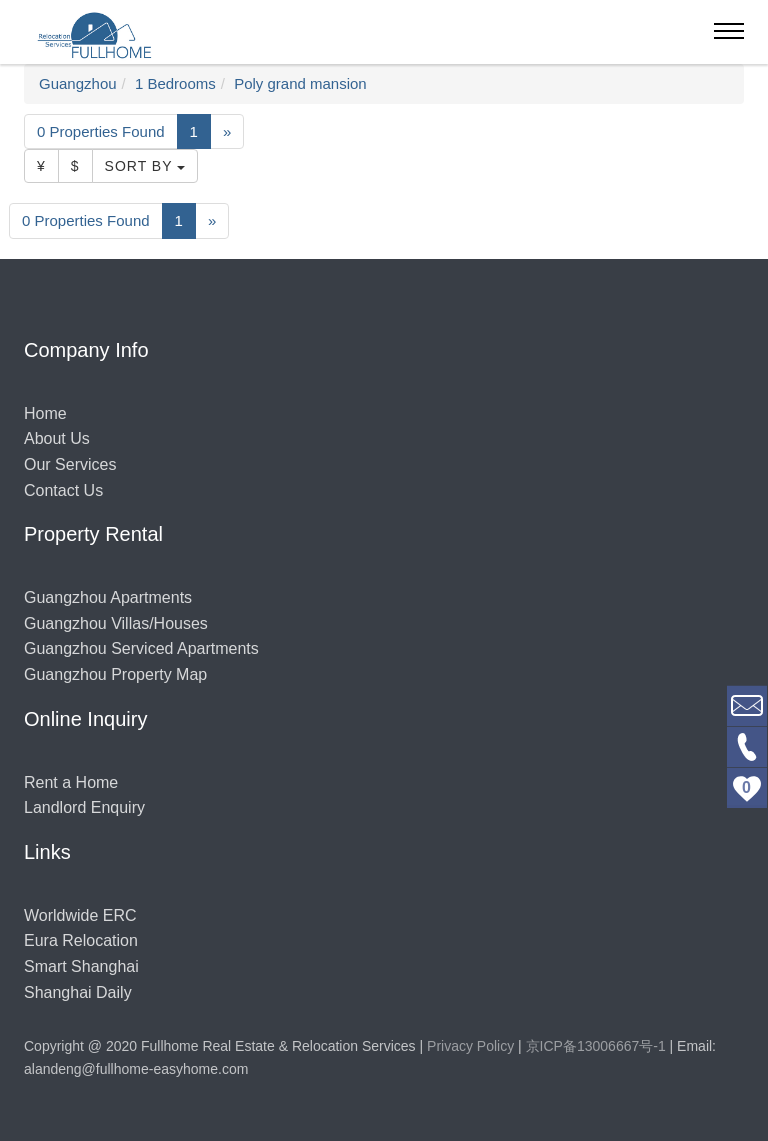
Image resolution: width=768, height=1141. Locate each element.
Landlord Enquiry (84, 807)
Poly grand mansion (300, 83)
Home (45, 413)
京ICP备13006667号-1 (596, 1046)
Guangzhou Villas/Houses (116, 623)
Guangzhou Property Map (115, 674)
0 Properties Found (101, 131)
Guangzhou (78, 83)
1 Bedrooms (175, 83)
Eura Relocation (81, 940)
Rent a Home (71, 782)
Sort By (145, 166)
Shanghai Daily (78, 992)
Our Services (70, 464)
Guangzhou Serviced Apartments (141, 648)
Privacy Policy (470, 1046)
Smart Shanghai (81, 966)
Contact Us (63, 490)
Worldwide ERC (80, 915)
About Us (57, 438)
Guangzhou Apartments (108, 597)
